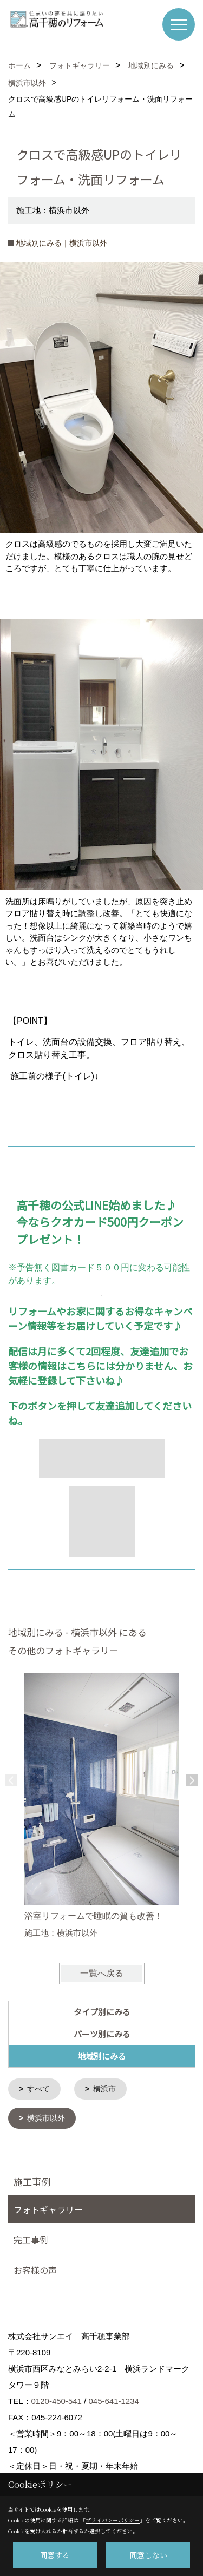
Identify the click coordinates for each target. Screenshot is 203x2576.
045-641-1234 (113, 2400)
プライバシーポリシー (113, 2520)
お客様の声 (35, 2268)
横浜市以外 (46, 2117)
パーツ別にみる (102, 2033)
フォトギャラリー (48, 2208)
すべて (38, 2088)
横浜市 (104, 2088)
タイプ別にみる (102, 2011)
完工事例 (31, 2238)
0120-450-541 (56, 2400)
